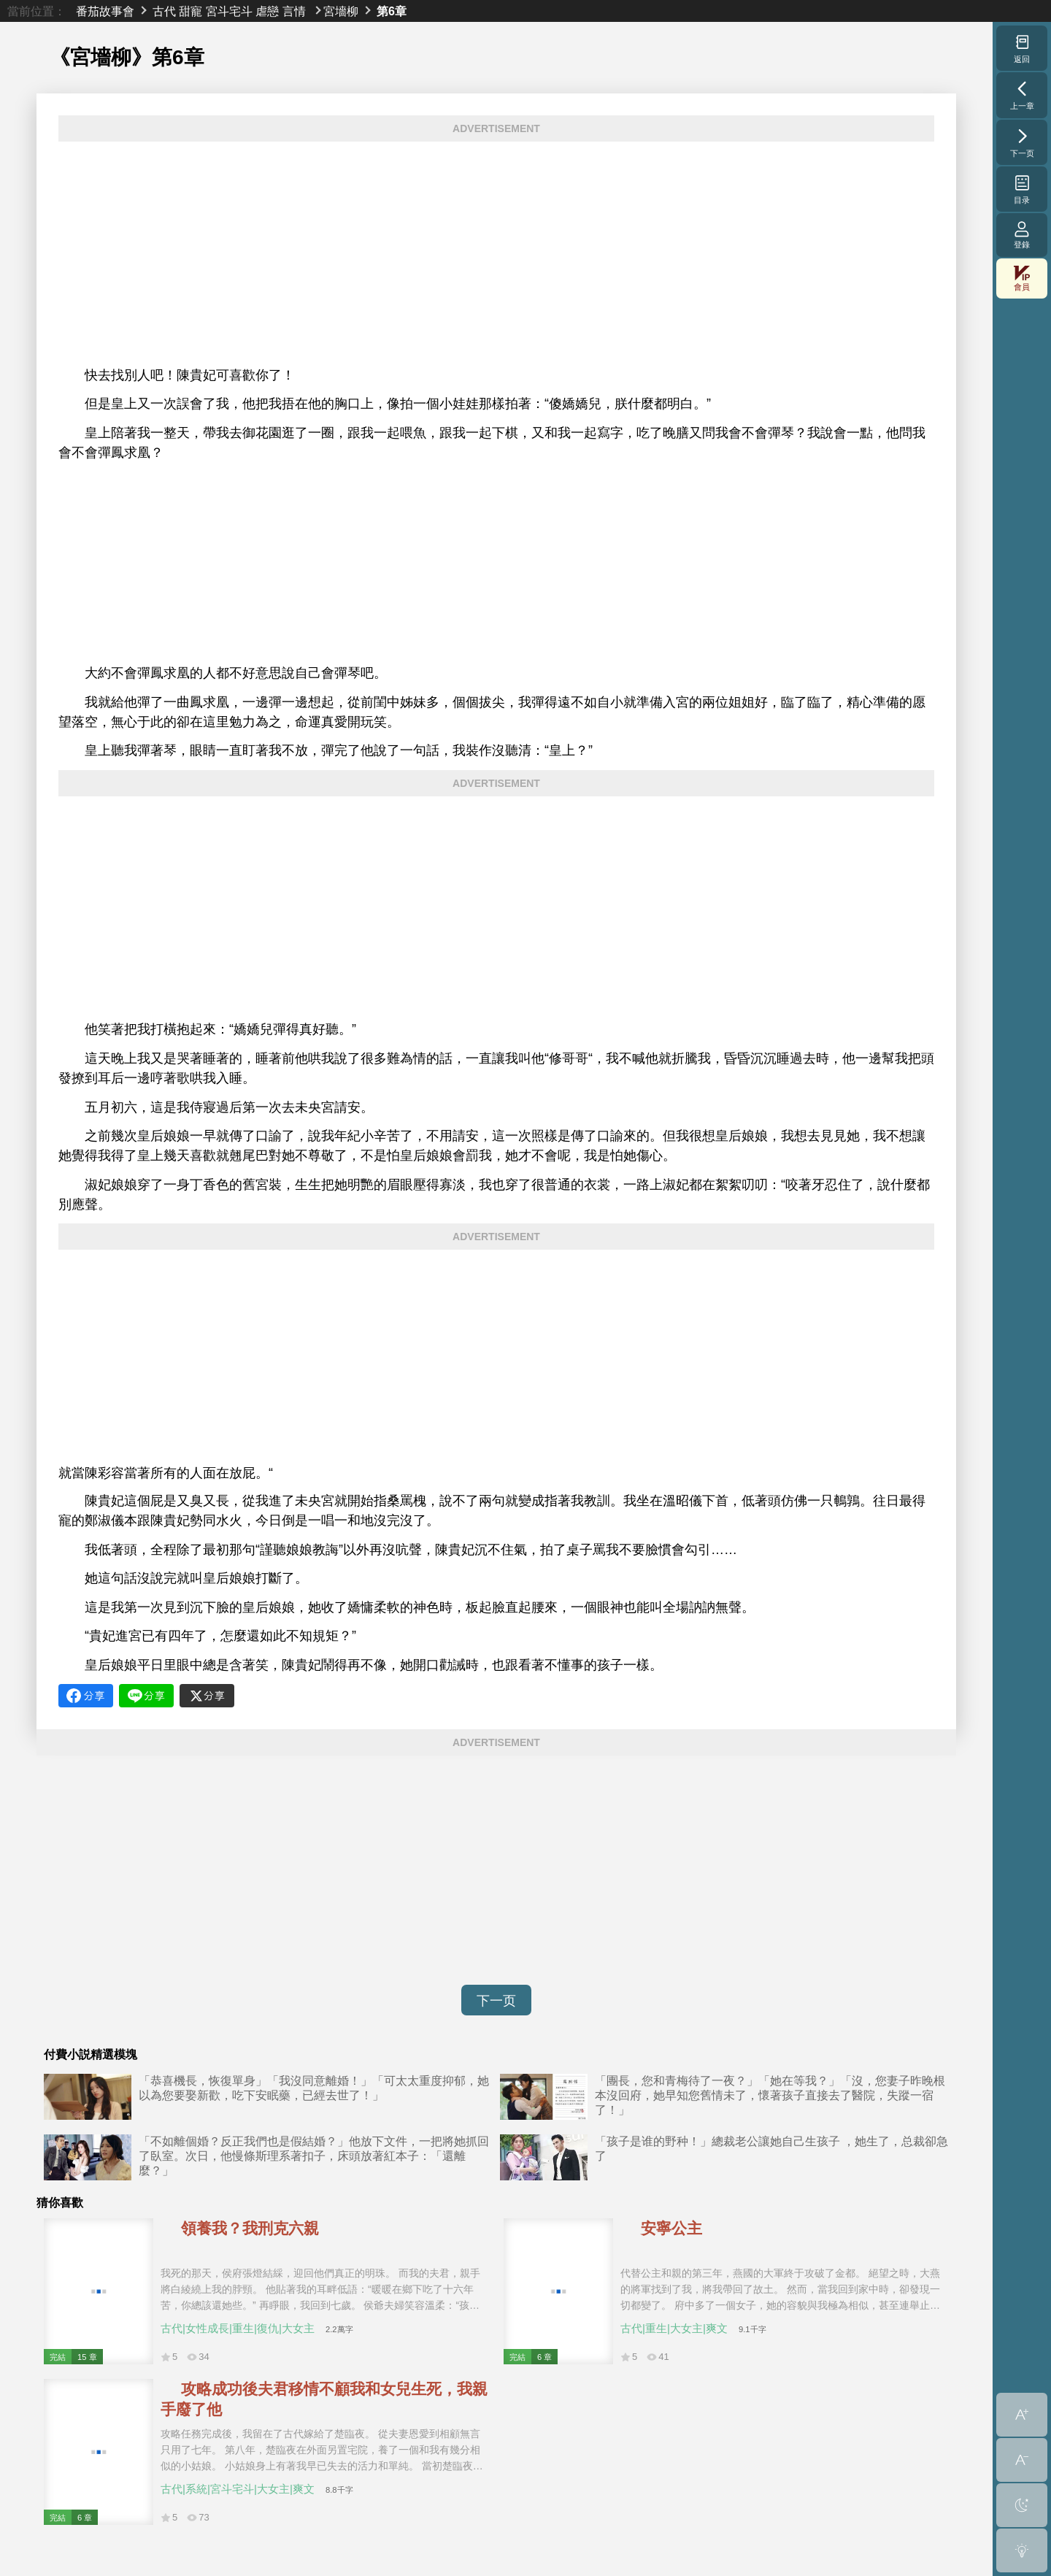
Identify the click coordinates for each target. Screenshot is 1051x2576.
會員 (1022, 278)
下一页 (496, 2000)
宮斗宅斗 (229, 11)
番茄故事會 (105, 11)
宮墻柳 (340, 11)
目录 (1022, 189)
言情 (294, 11)
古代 (164, 11)
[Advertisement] (496, 254)
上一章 (1022, 95)
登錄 (1022, 234)
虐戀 (267, 11)
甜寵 (190, 11)
